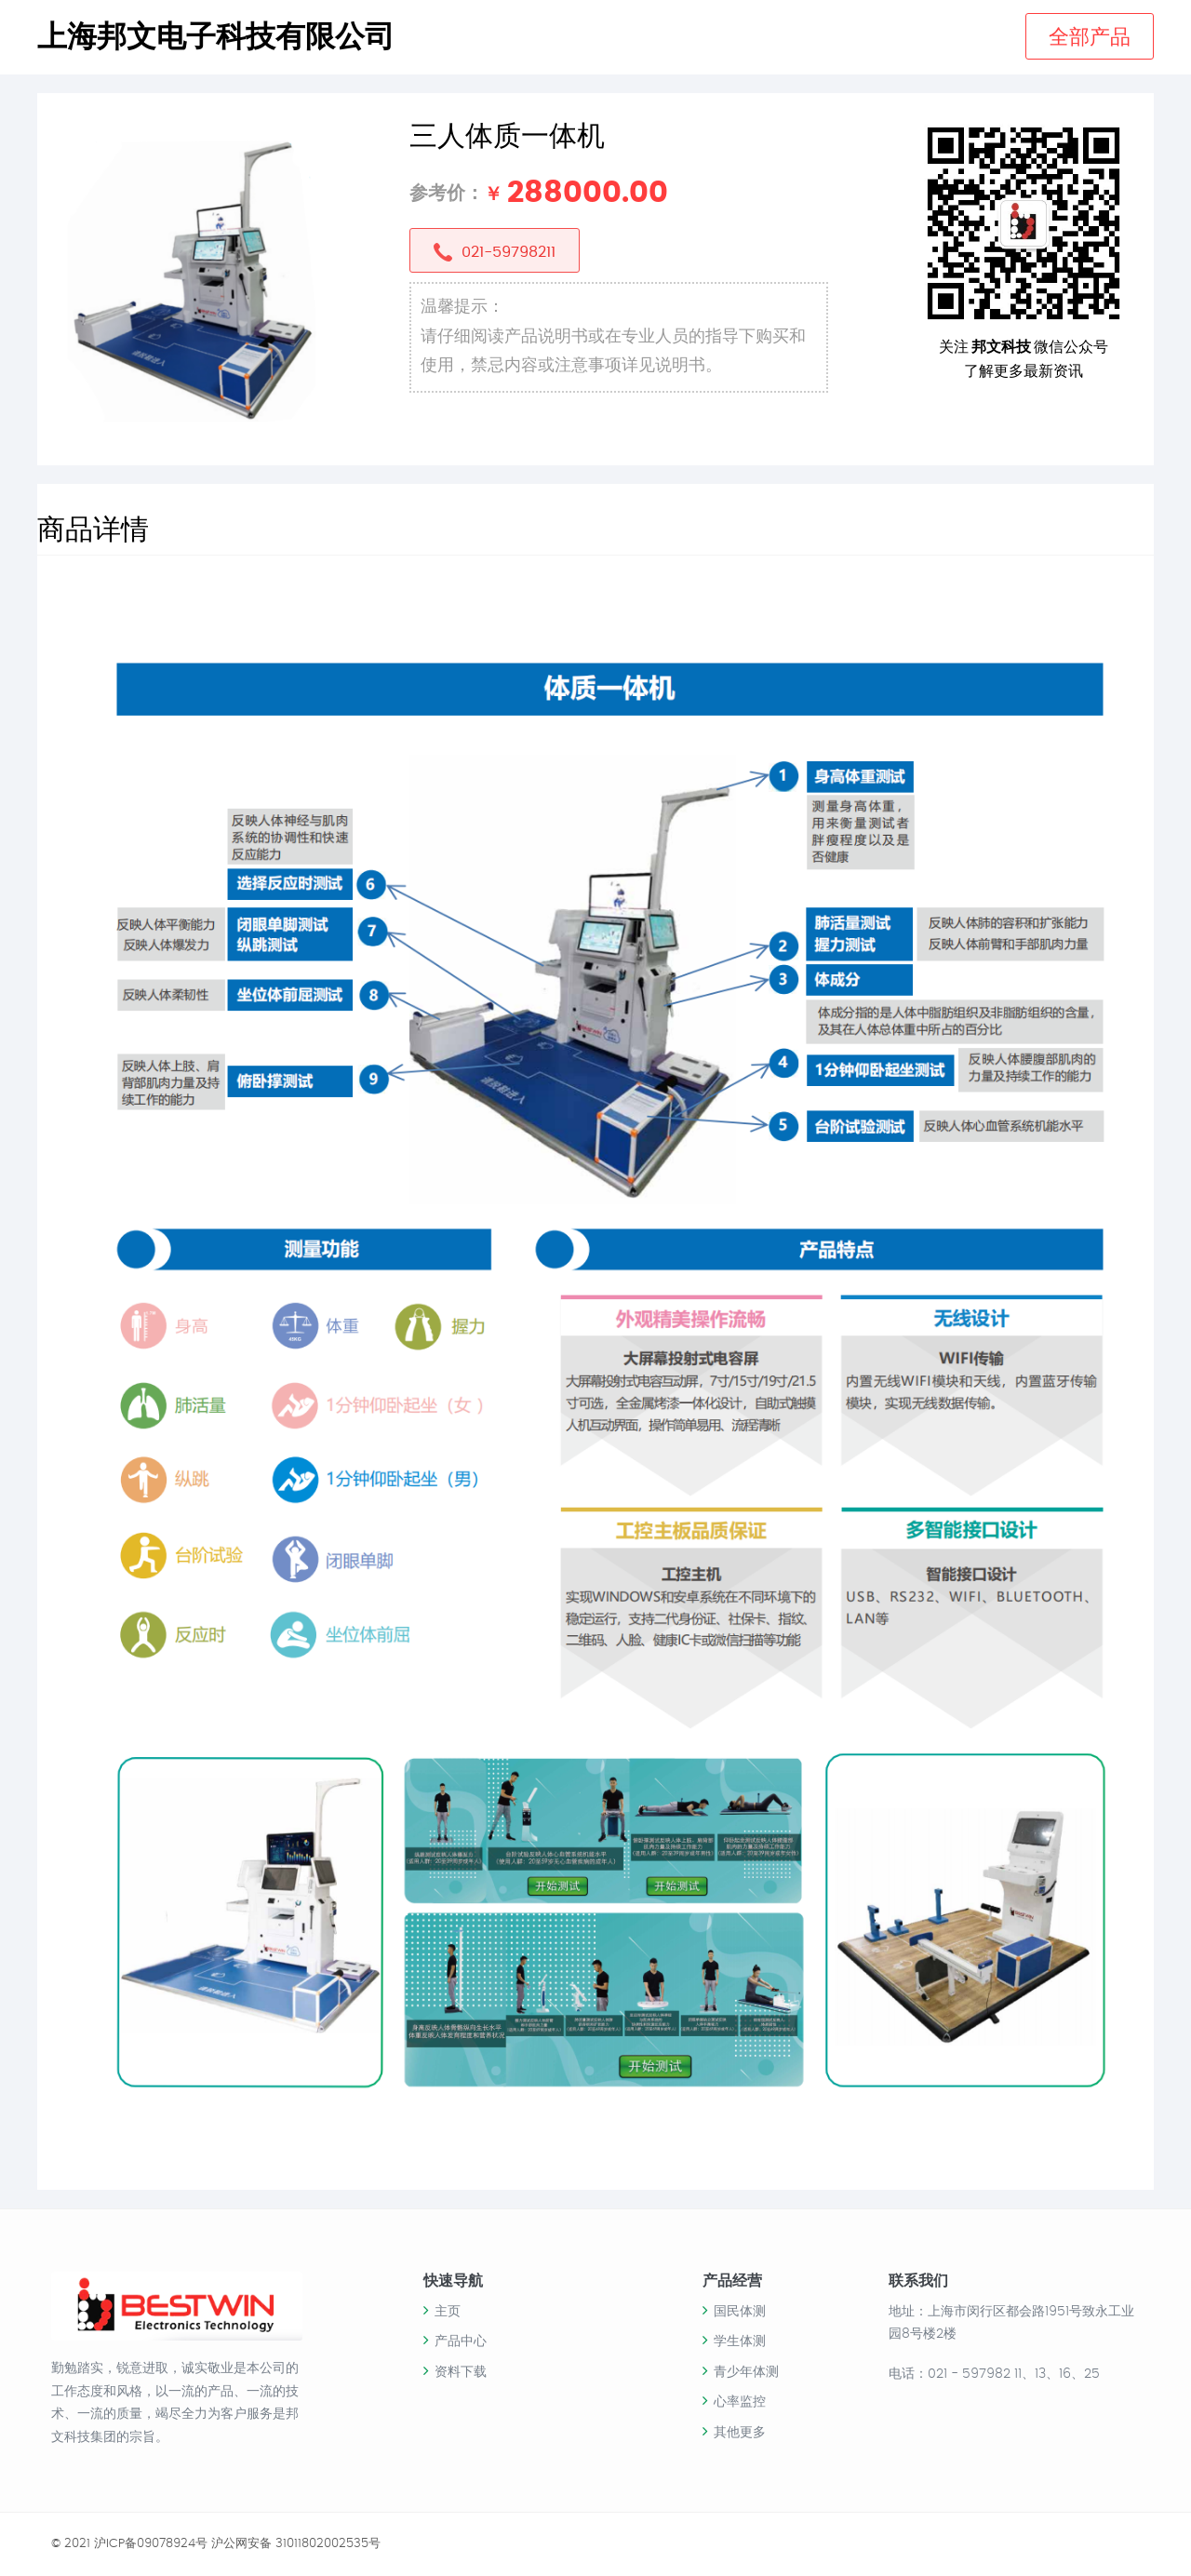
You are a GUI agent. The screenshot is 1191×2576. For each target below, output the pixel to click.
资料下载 (461, 2372)
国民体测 (740, 2311)
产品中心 (461, 2341)
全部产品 (1090, 37)
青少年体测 (746, 2372)
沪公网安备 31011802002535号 (296, 2544)
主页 (448, 2311)
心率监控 (740, 2401)
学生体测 (740, 2341)
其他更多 (740, 2432)
